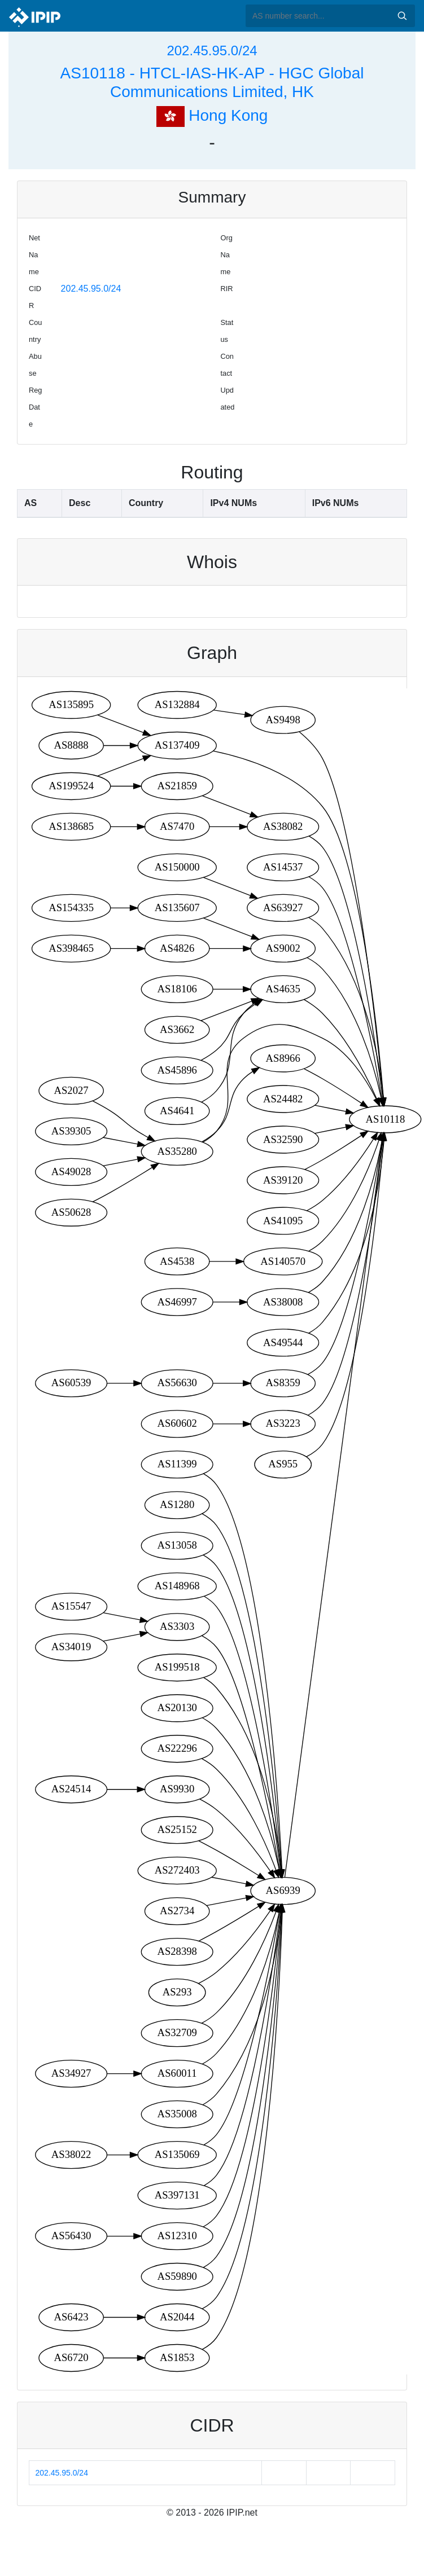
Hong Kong (212, 115)
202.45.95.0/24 (212, 50)
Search (402, 16)
